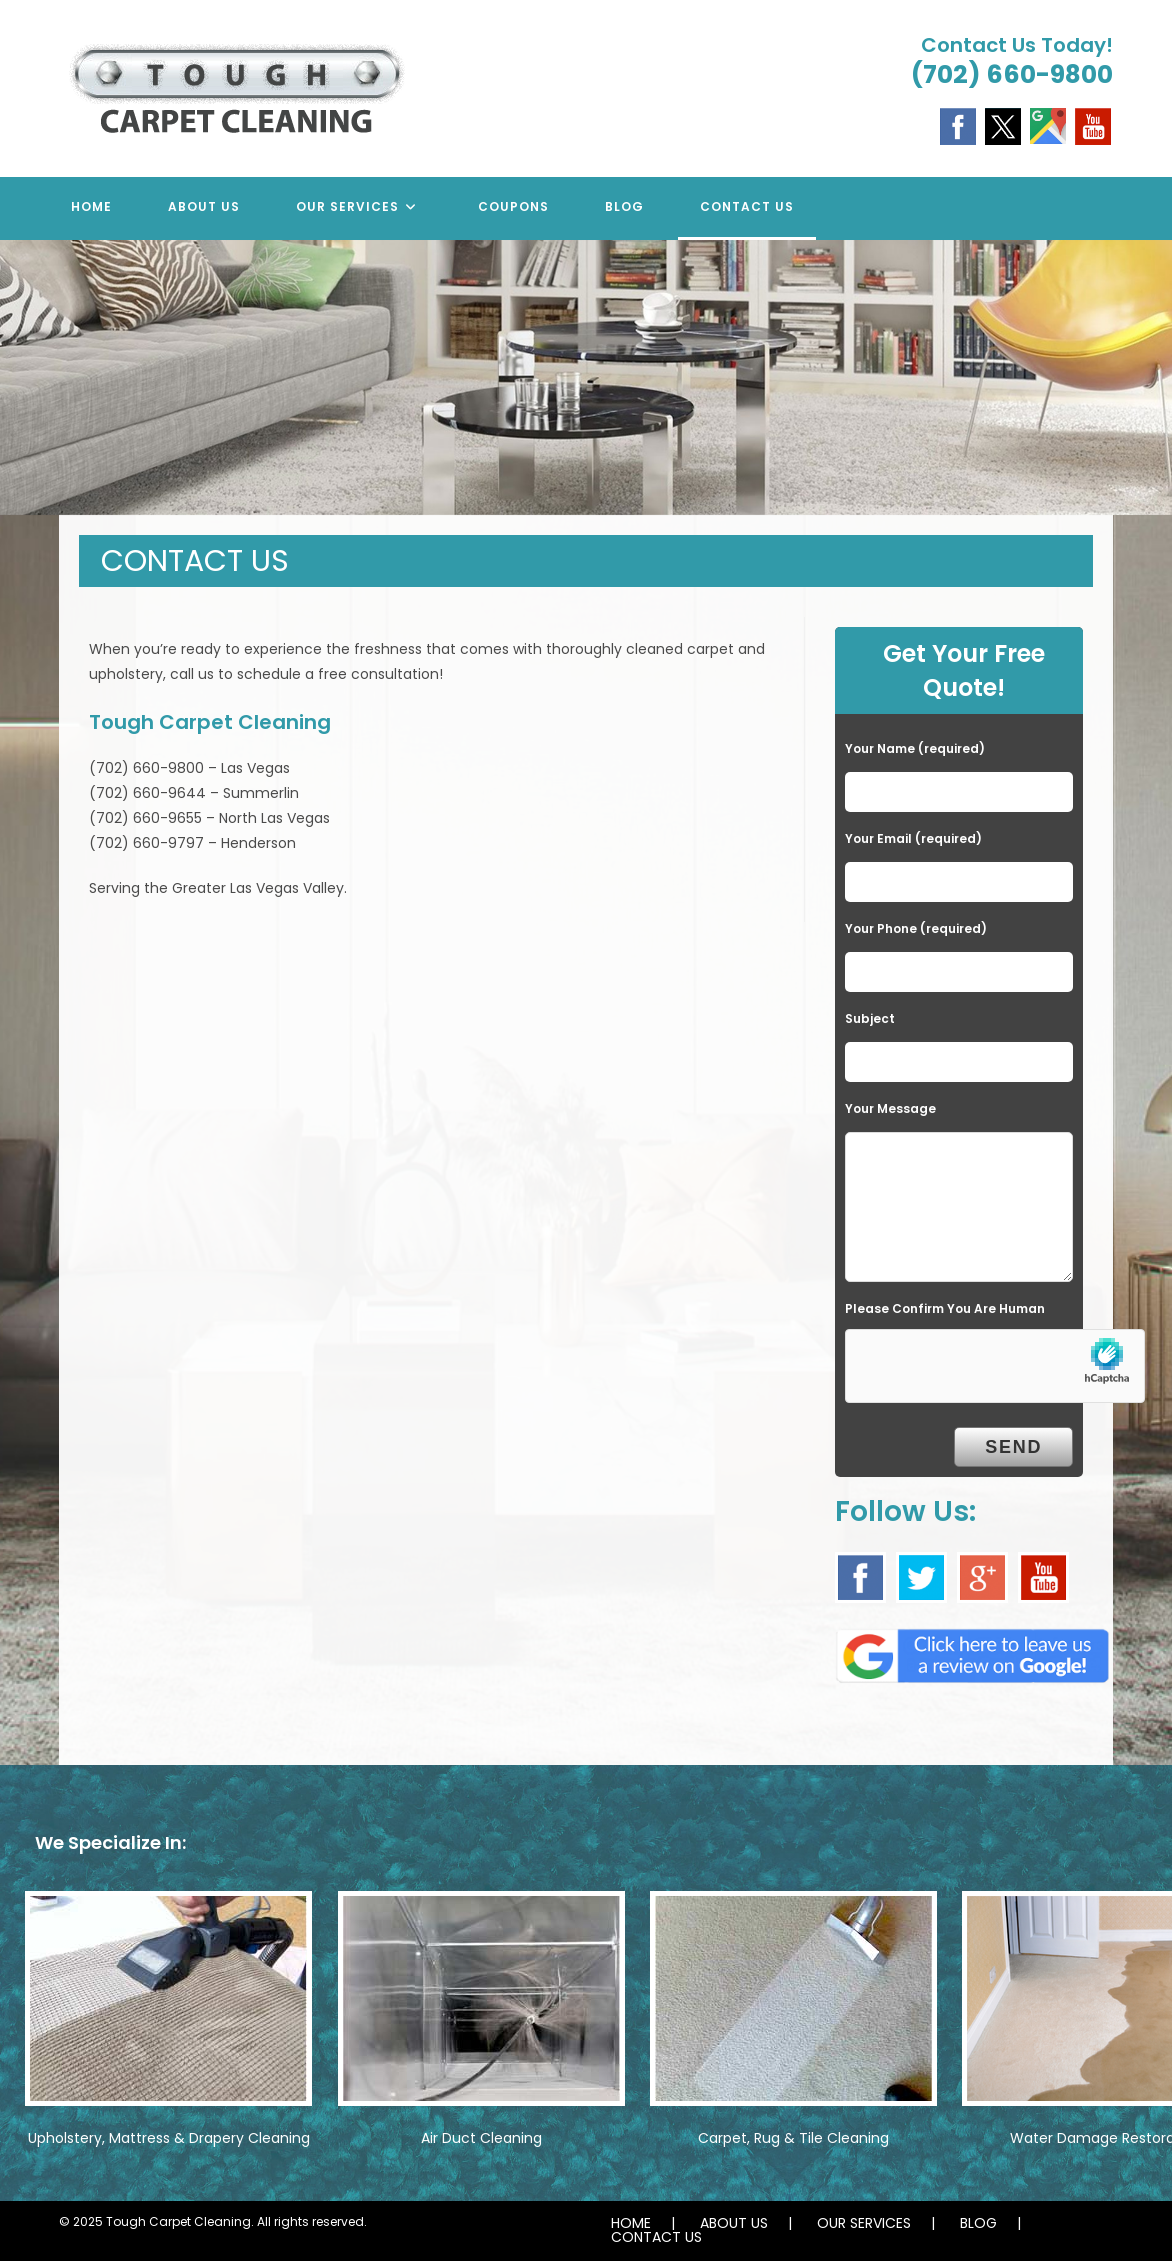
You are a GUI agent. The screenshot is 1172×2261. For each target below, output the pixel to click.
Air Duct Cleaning (481, 2138)
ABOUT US (734, 2223)
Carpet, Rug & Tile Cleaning (793, 2138)
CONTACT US (656, 2237)
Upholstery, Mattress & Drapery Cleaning (169, 2138)
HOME (631, 2223)
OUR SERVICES (864, 2223)
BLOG (978, 2223)
